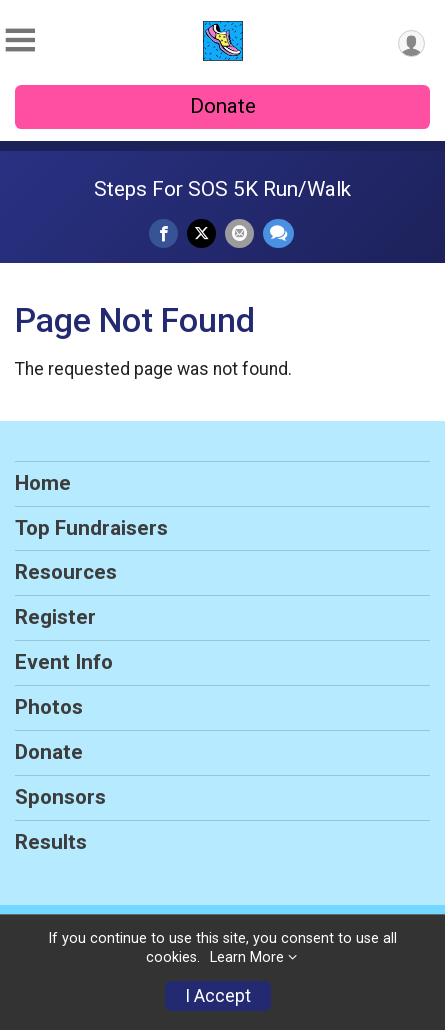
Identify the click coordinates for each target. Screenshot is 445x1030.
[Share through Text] (278, 233)
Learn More (247, 957)
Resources (66, 572)
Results (51, 842)
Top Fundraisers (91, 528)
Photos (49, 707)
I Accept (218, 996)
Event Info (64, 662)
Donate (223, 106)
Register (55, 617)
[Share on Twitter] (201, 233)
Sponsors (60, 797)
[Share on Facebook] (163, 233)
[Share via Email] (239, 233)
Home (43, 483)
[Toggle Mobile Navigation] (20, 40)
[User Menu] (411, 43)
